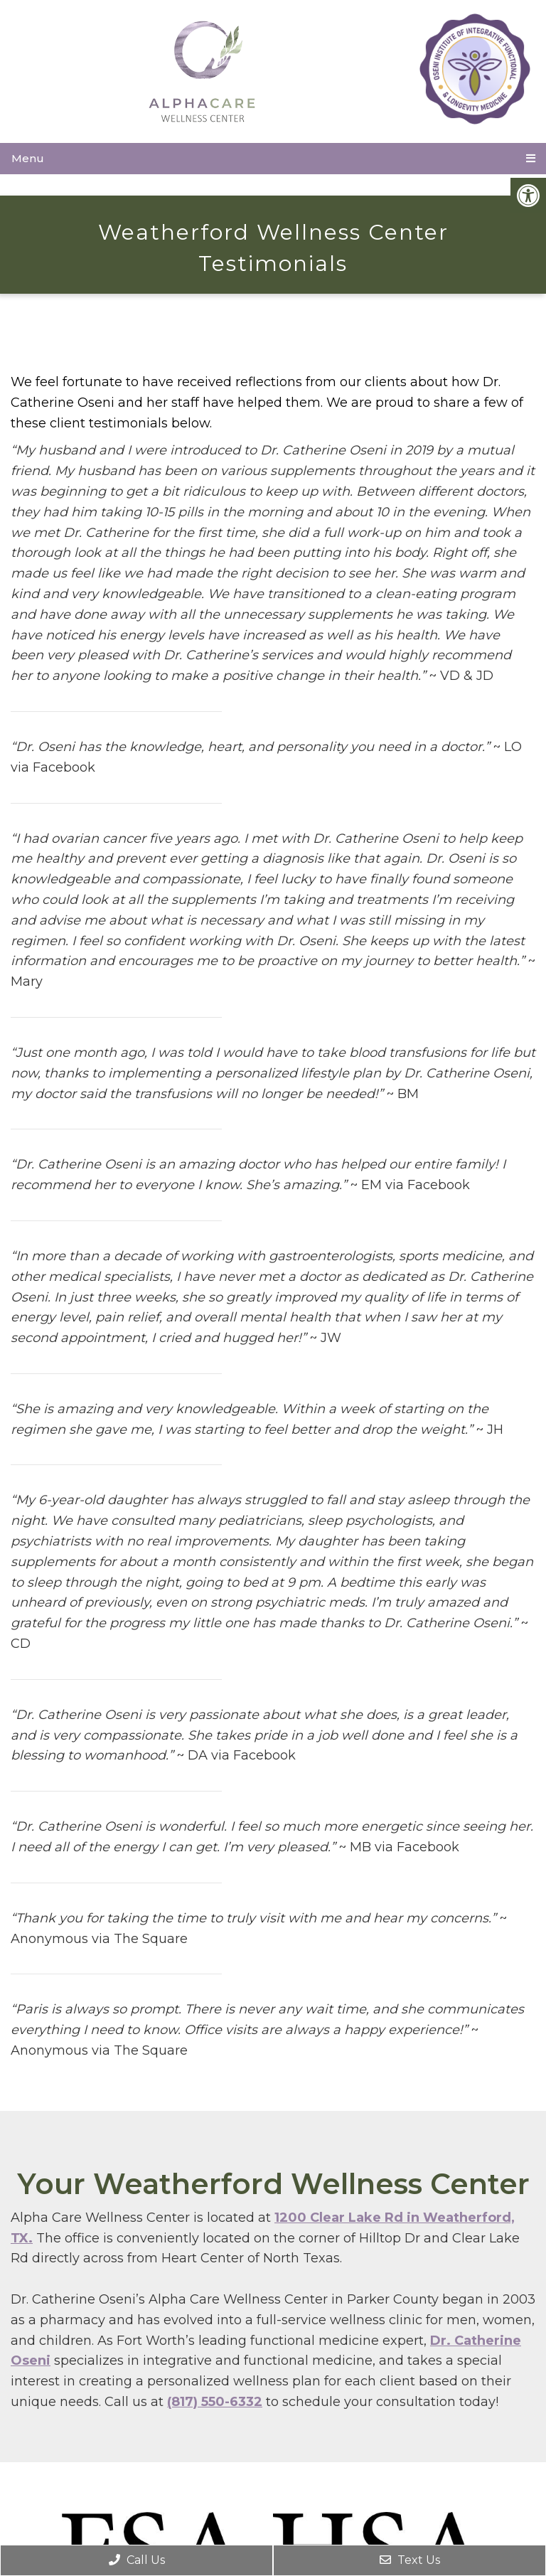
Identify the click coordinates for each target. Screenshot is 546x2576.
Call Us (137, 2560)
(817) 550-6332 (214, 2402)
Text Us (410, 2560)
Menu (27, 158)
